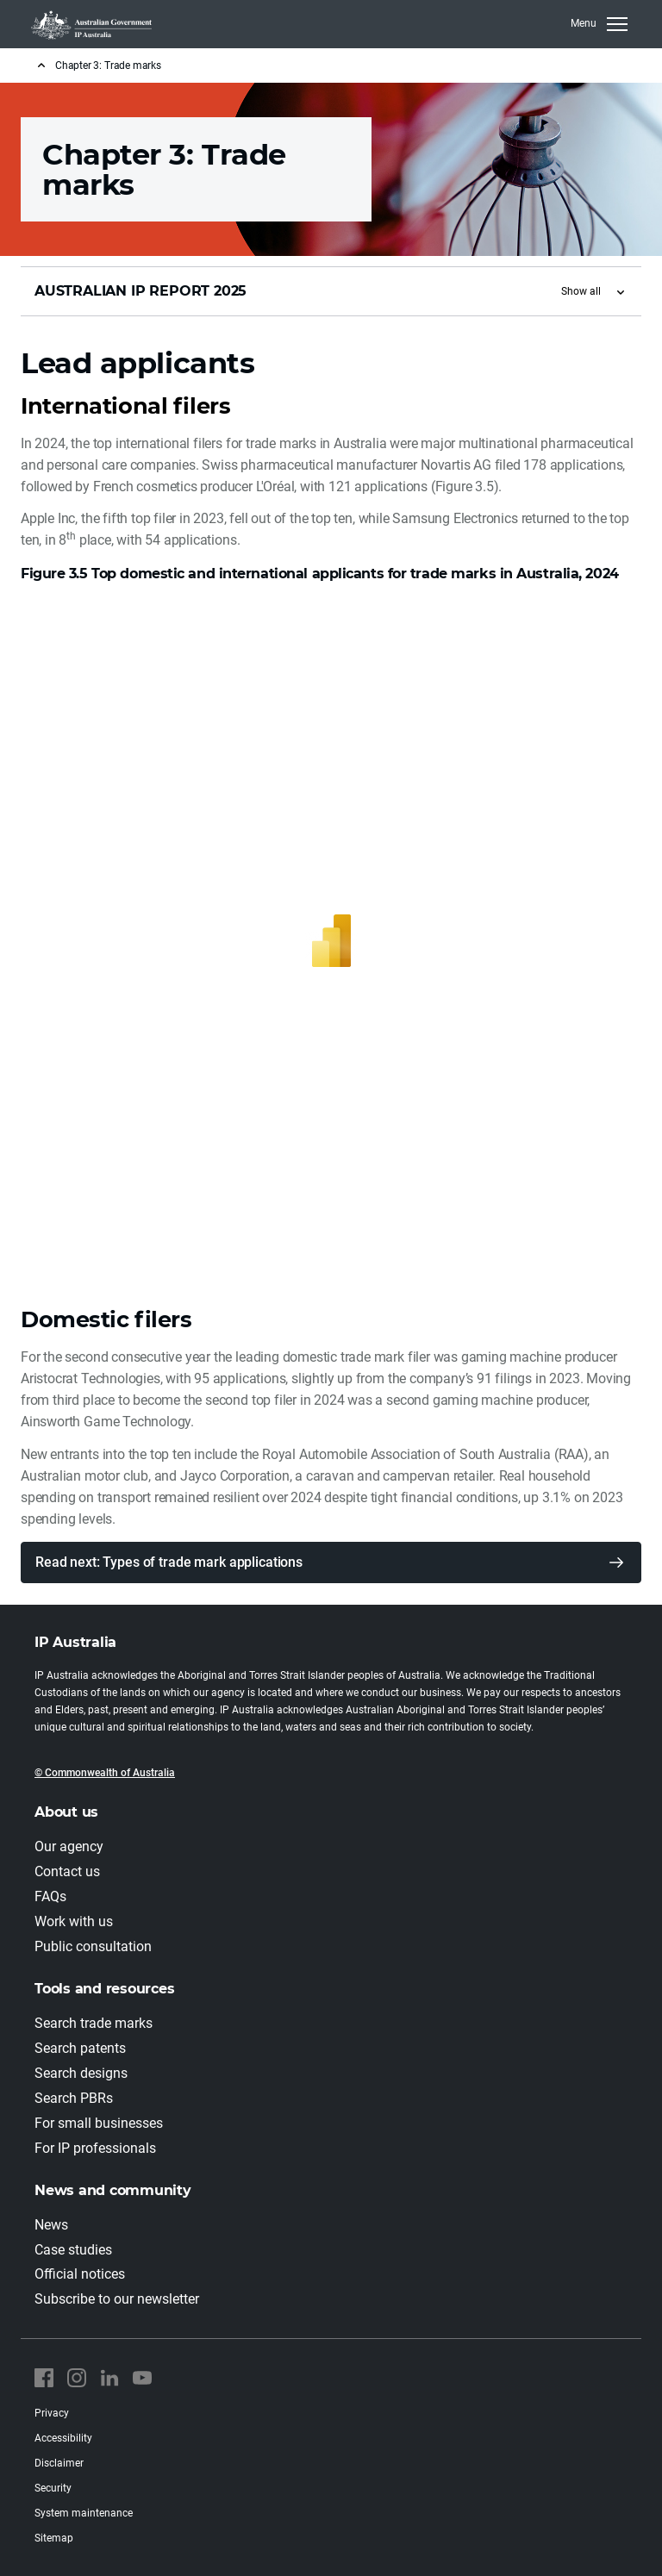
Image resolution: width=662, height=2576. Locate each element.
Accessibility (63, 2438)
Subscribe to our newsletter (116, 2299)
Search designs (81, 2073)
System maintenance (83, 2513)
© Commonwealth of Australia (104, 1773)
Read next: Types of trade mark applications (169, 1562)
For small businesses (98, 2123)
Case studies (73, 2250)
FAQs (50, 1896)
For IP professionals (95, 2148)
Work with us (73, 1921)
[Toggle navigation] (599, 24)
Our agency (68, 1846)
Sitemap (53, 2538)
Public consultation (93, 1946)
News (51, 2225)
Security (53, 2488)
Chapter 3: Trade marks (108, 65)
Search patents (80, 2048)
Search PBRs (73, 2098)
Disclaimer (59, 2463)
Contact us (67, 1871)
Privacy (51, 2413)
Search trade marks (93, 2023)
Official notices (79, 2274)
